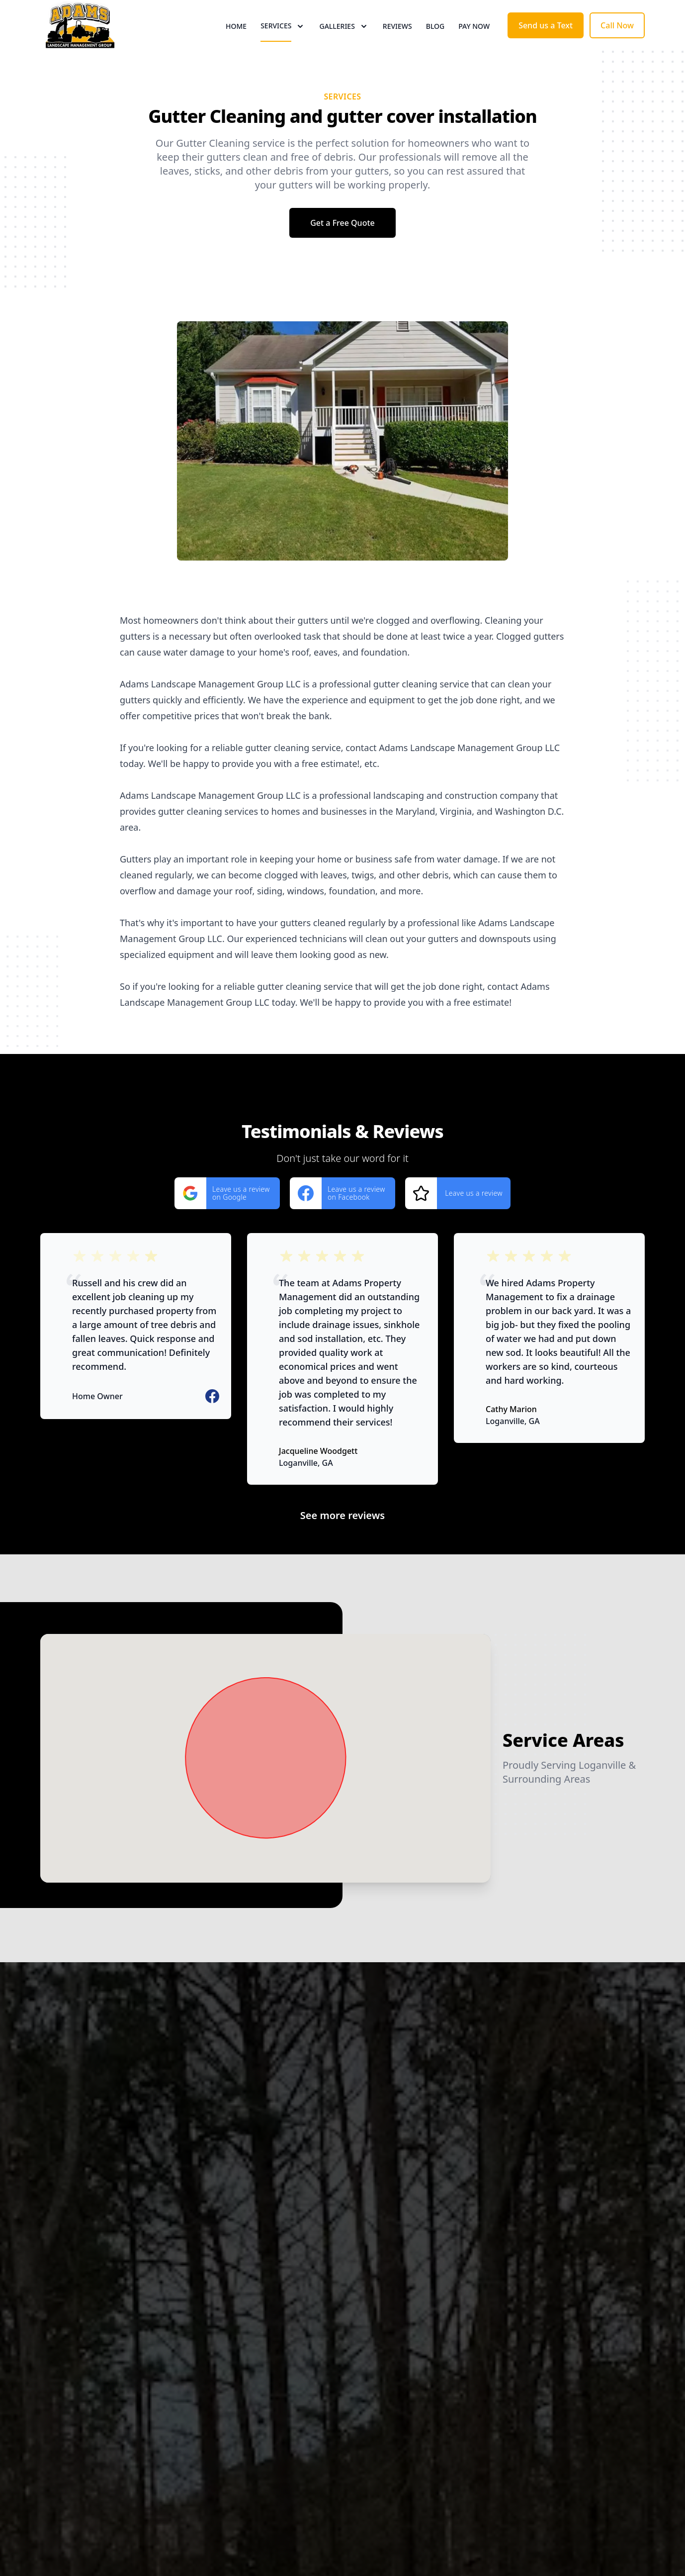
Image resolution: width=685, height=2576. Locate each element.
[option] (342, 477)
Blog (435, 44)
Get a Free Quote (342, 259)
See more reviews (342, 1552)
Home (236, 44)
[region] (342, 477)
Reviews (397, 44)
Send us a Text (545, 43)
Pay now (474, 44)
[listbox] (342, 477)
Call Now (617, 43)
